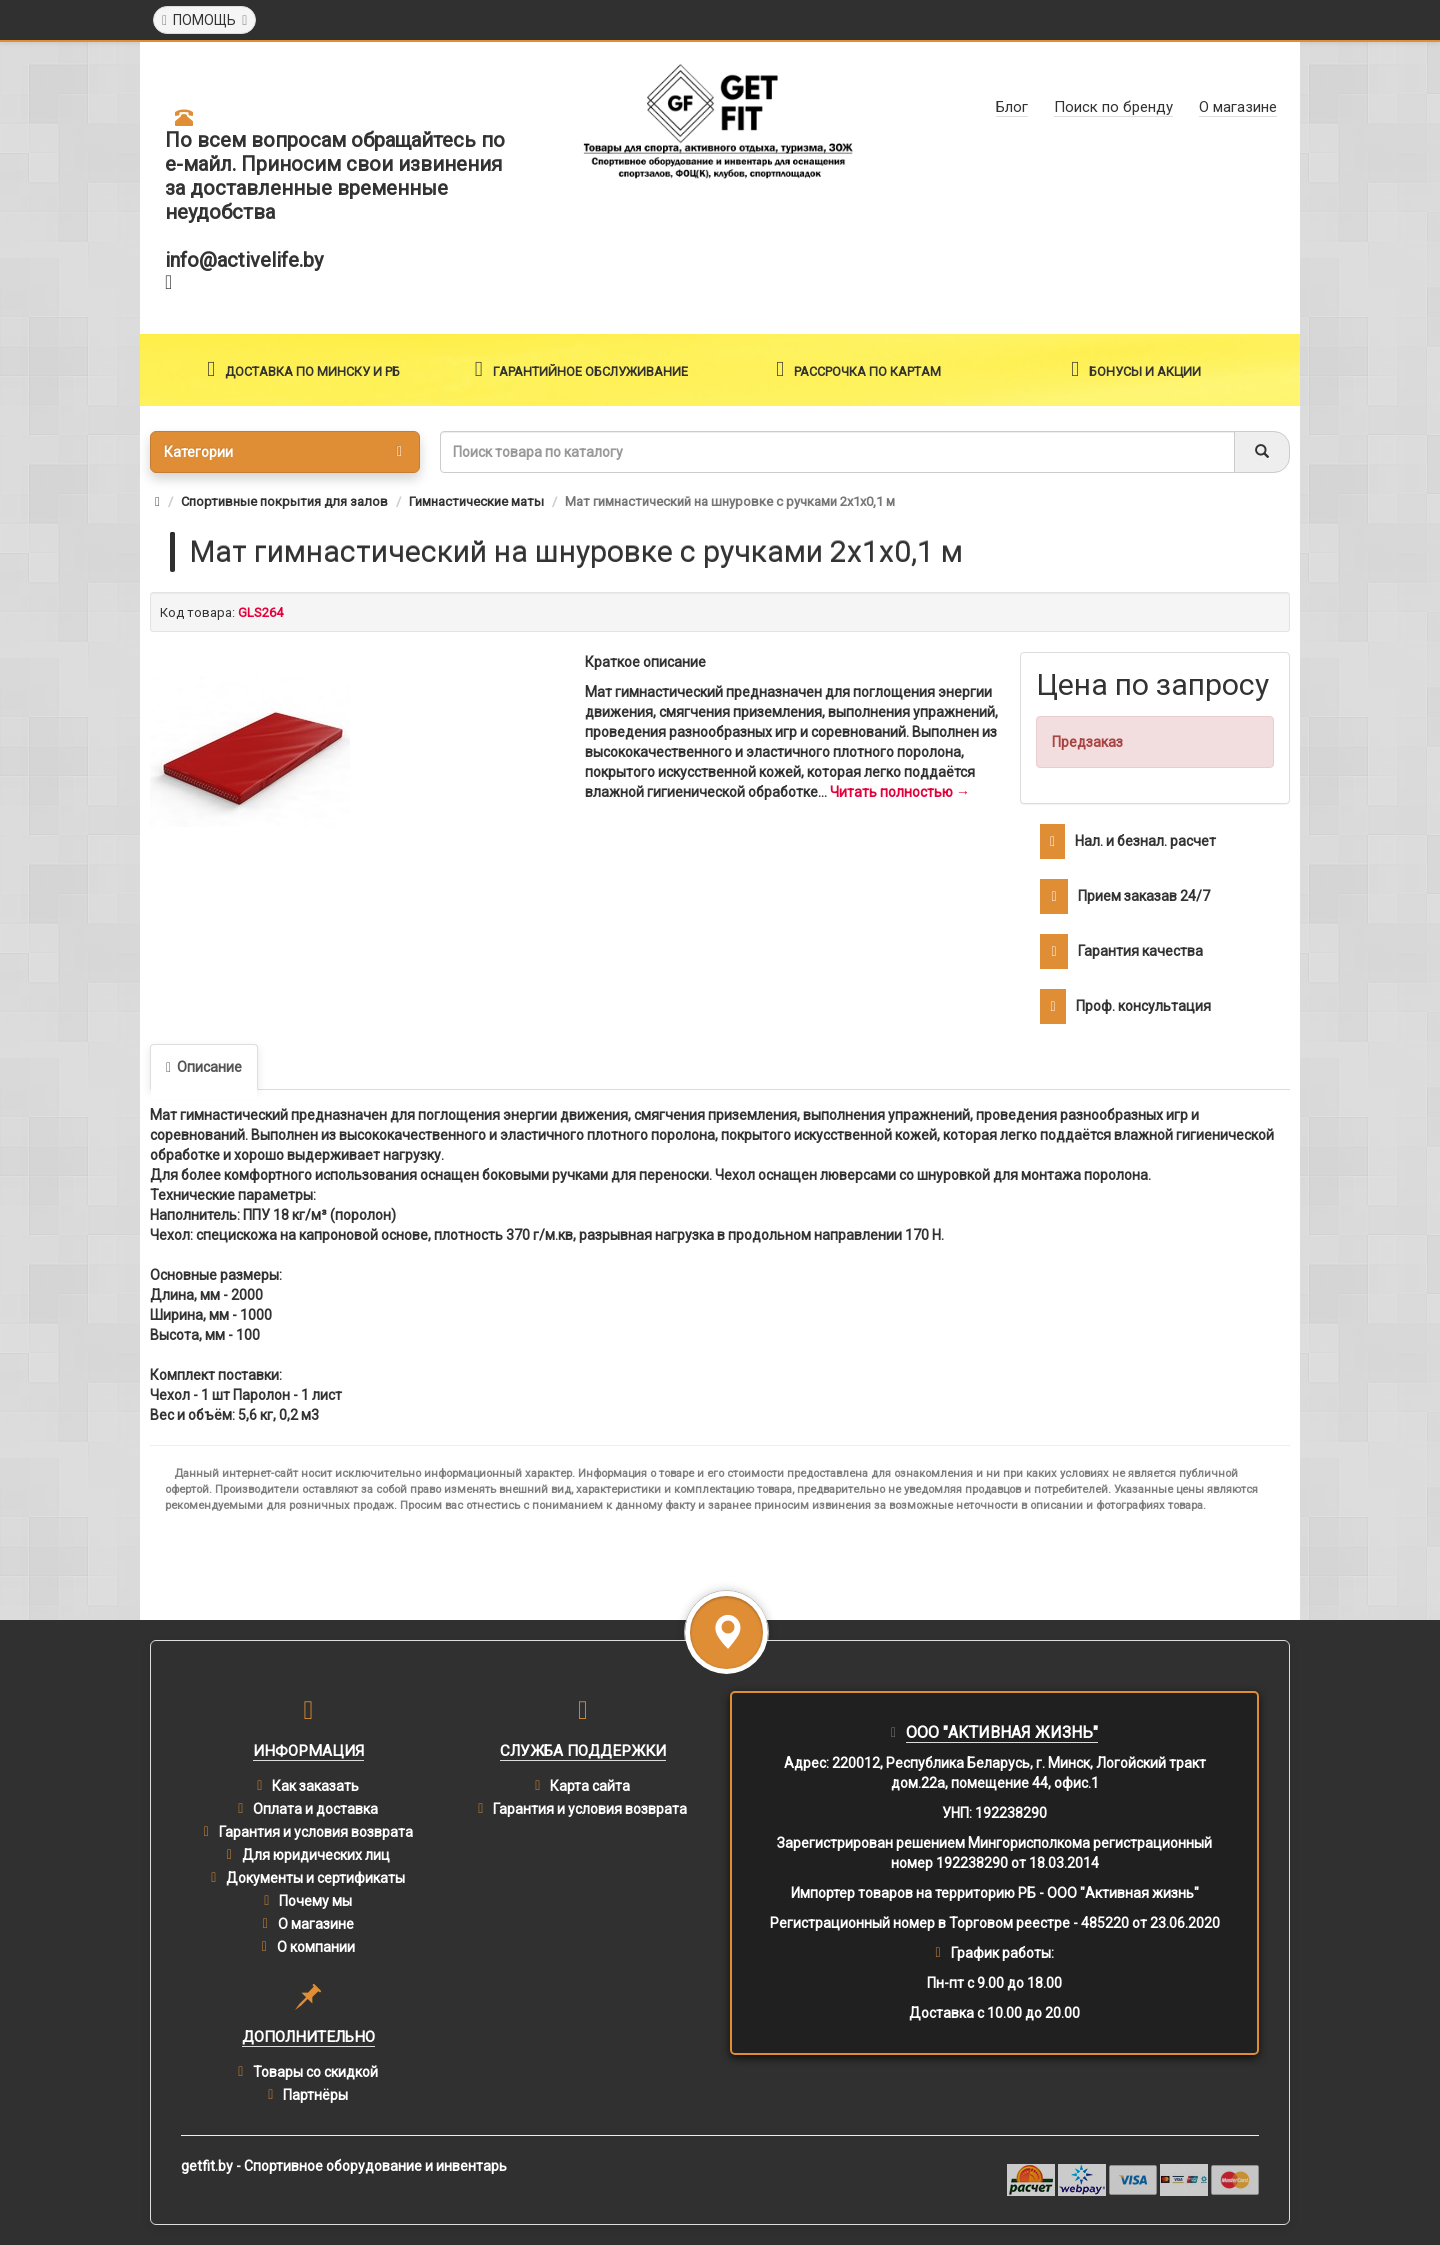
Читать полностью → (900, 792)
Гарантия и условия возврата (316, 1832)
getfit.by (207, 2166)
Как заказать (315, 1786)
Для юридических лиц (316, 1855)
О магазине (316, 1924)
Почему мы (315, 1901)
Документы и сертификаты (315, 1878)
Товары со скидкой (315, 2072)
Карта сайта (590, 1786)
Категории (283, 452)
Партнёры (315, 2095)
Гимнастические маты (476, 501)
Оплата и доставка (315, 1809)
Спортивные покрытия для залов (284, 501)
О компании (316, 1947)
